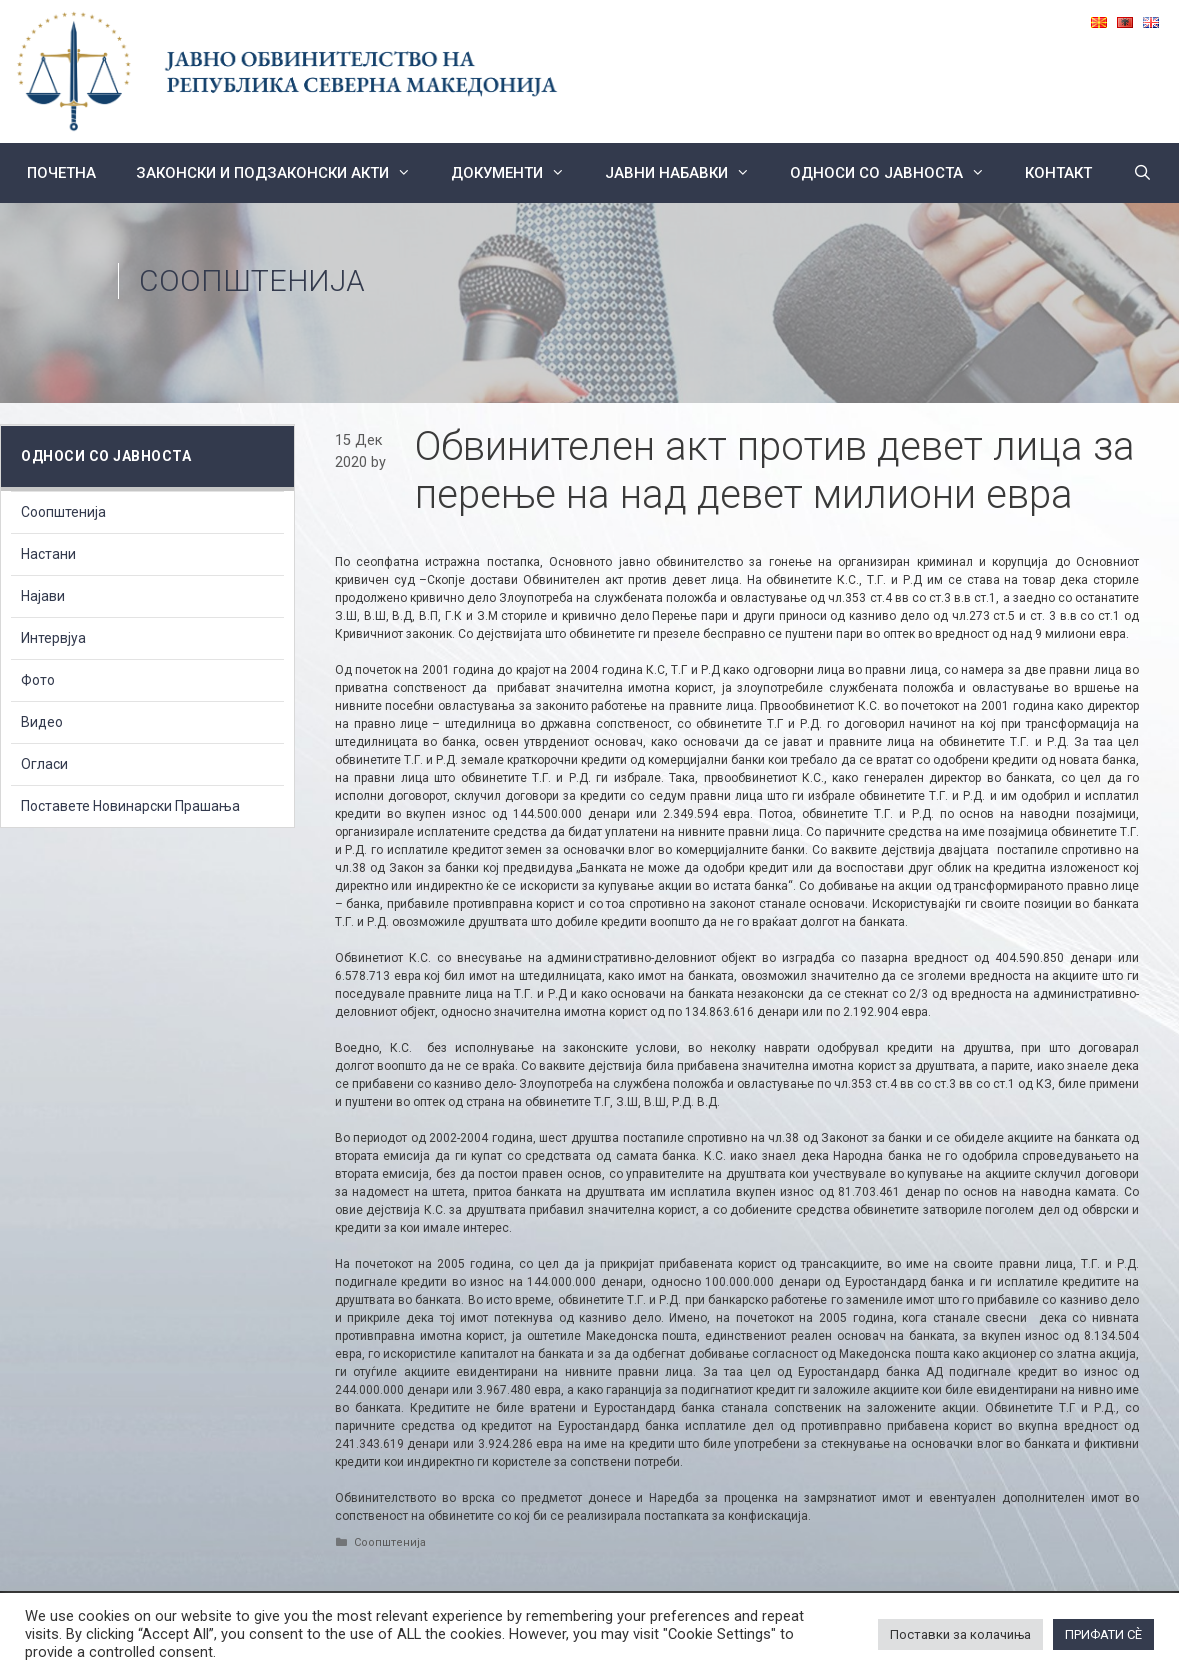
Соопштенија (252, 280)
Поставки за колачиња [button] (960, 1634)
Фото (38, 680)
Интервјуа (53, 638)
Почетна (61, 173)
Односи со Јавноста (897, 173)
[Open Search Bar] (1141, 173)
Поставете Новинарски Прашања (130, 806)
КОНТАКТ (1058, 173)
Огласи (44, 764)
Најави (43, 596)
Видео (42, 722)
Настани (48, 554)
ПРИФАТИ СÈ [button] (1103, 1634)
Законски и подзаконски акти (283, 173)
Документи (518, 173)
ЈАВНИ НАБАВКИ (687, 173)
